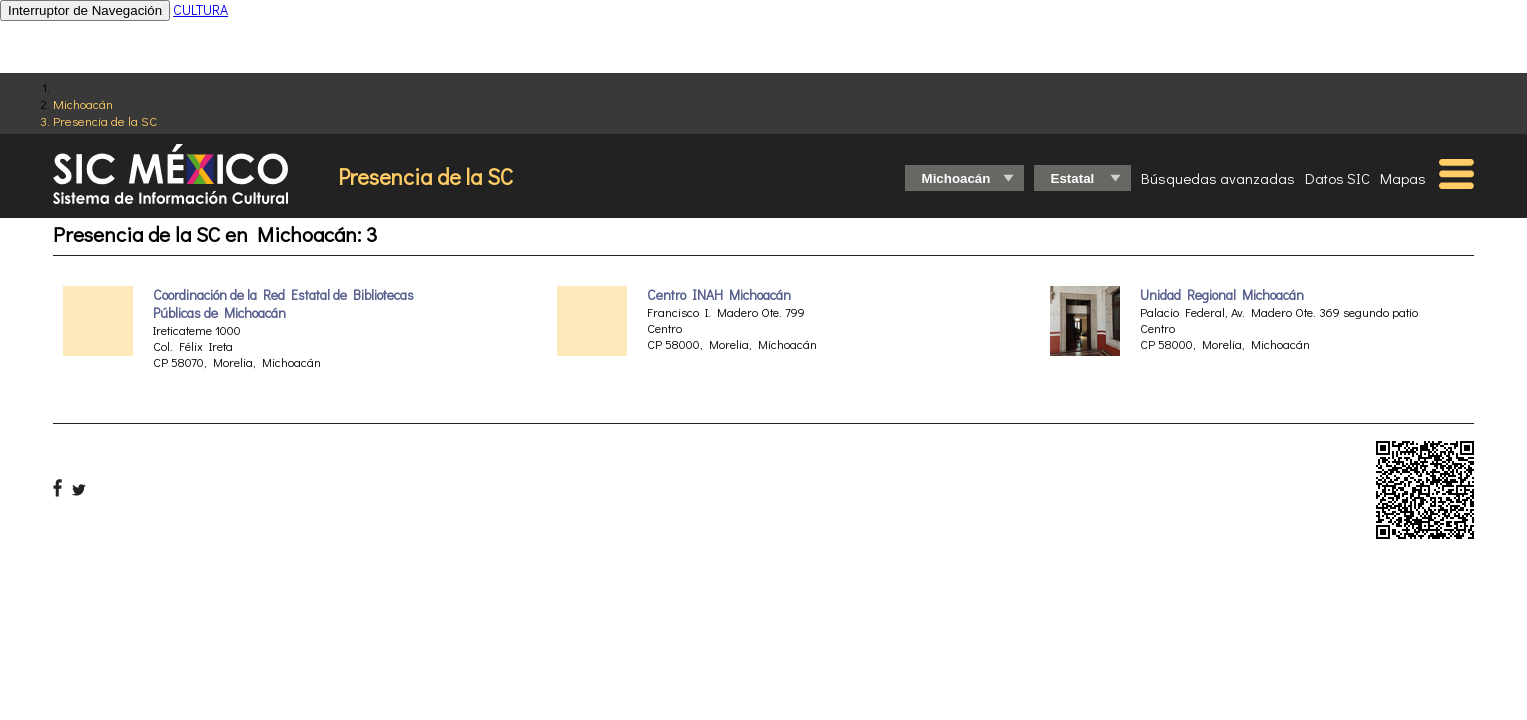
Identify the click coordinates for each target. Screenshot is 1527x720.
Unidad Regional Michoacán (1222, 295)
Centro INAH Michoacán (719, 295)
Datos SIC (1337, 178)
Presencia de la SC (105, 120)
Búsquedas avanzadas (1218, 178)
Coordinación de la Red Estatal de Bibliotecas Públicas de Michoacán (283, 304)
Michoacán (83, 103)
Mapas (1403, 178)
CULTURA (200, 9)
